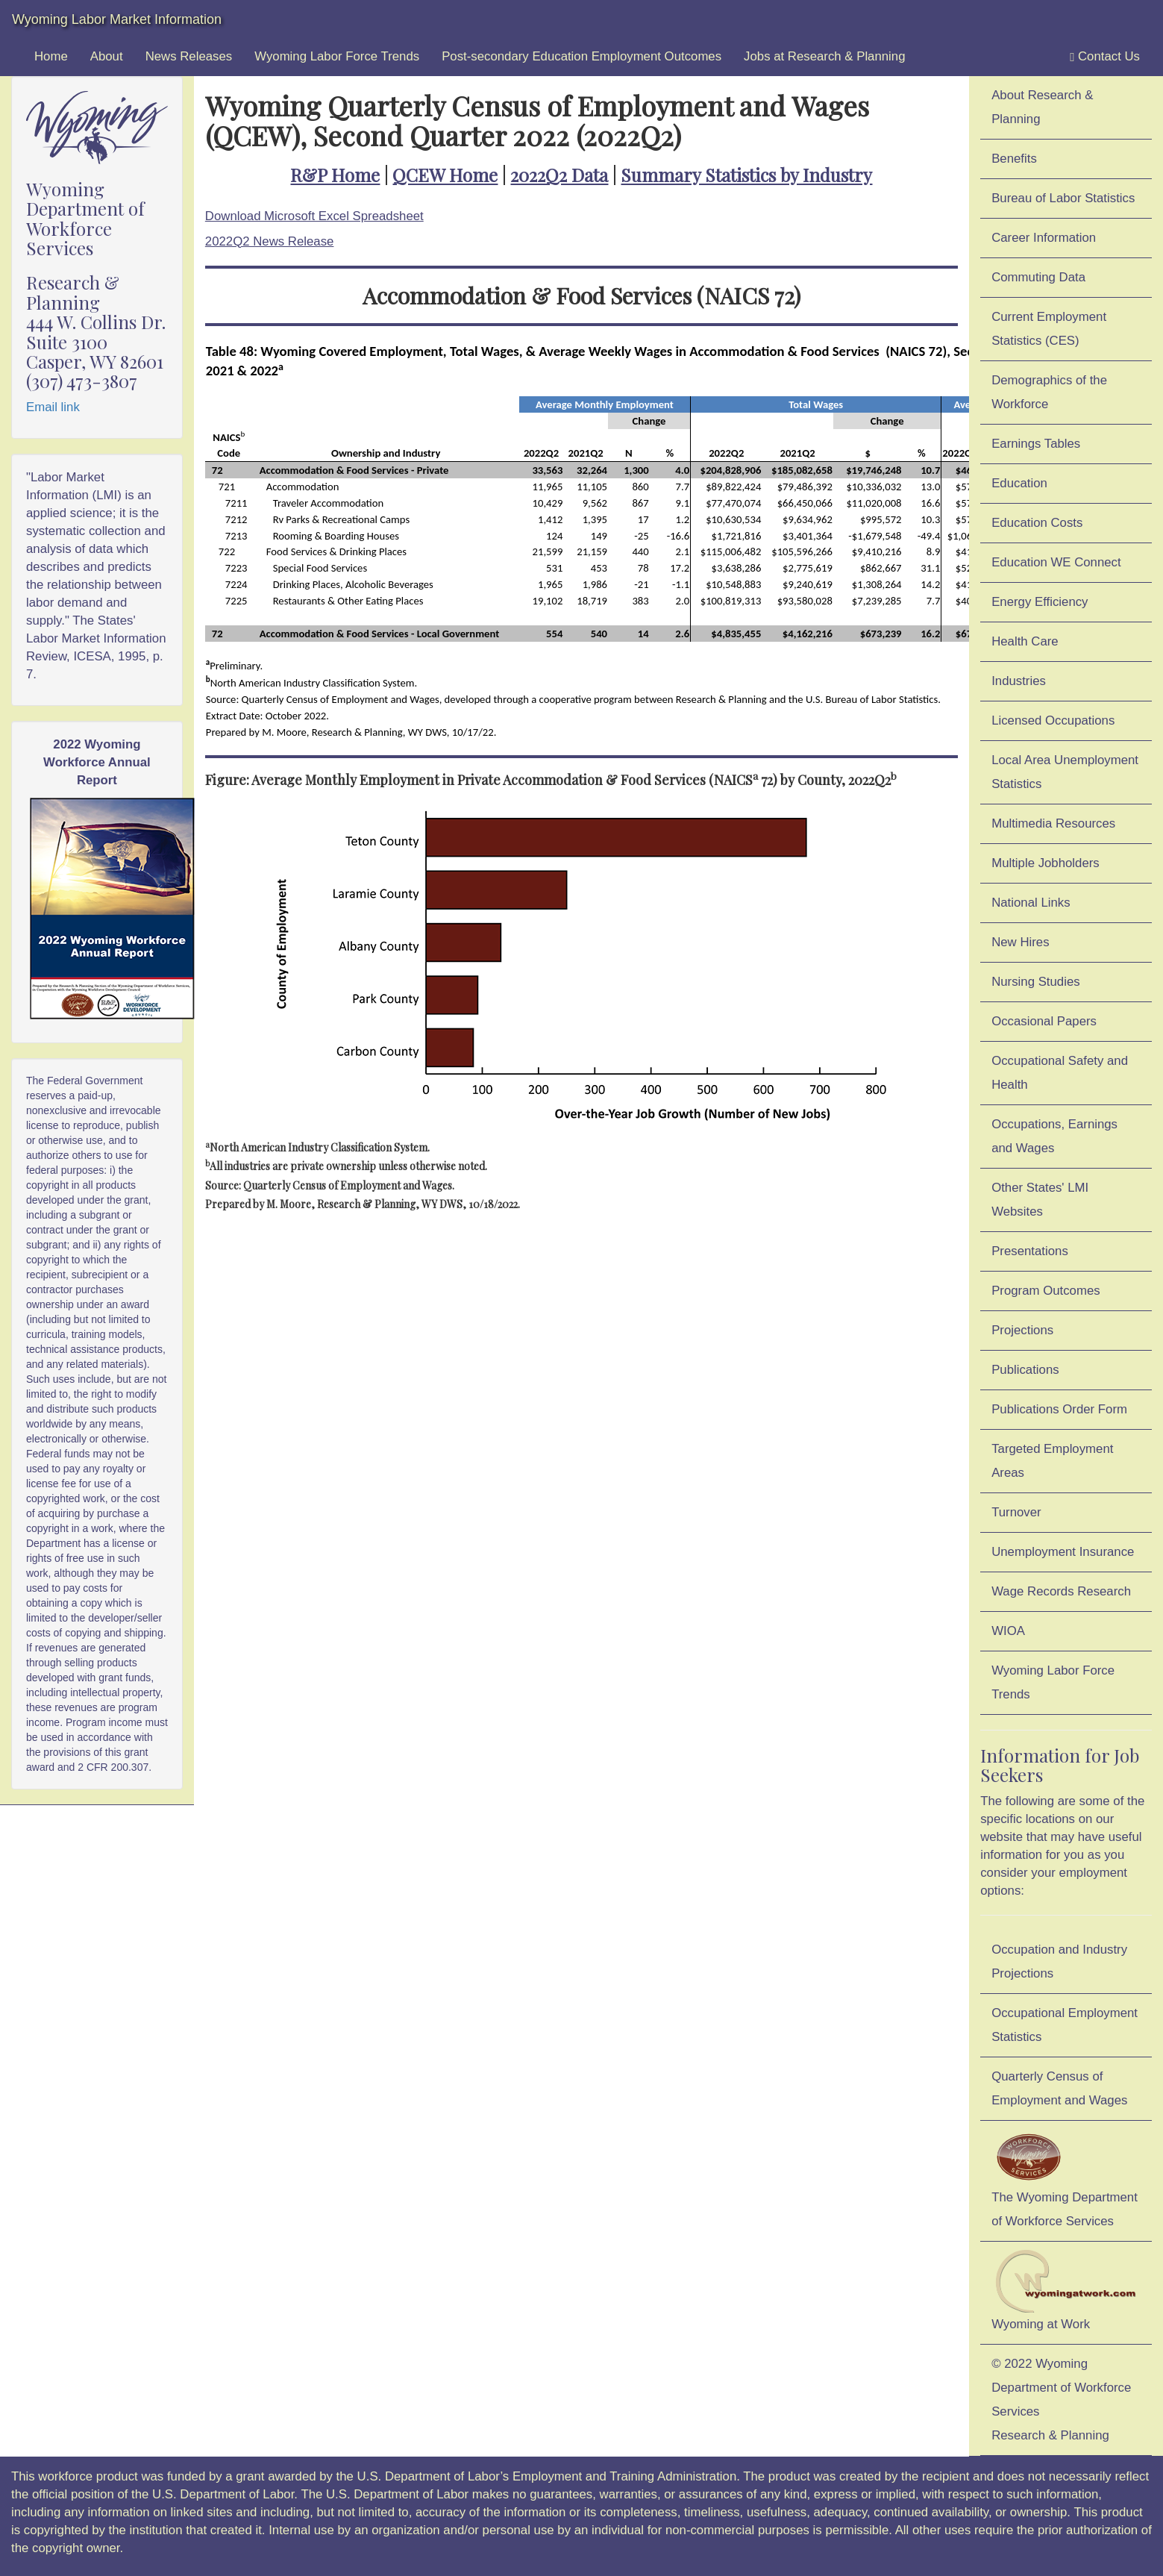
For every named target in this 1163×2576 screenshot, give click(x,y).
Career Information (1043, 238)
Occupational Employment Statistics (1064, 2025)
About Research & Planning (1042, 107)
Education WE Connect (1056, 562)
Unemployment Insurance (1062, 1552)
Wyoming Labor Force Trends (336, 56)
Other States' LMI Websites (1039, 1200)
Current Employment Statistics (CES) (1048, 329)
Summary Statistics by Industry (746, 175)
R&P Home (335, 175)
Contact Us (1105, 56)
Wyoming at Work (1066, 2290)
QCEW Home (445, 175)
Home (51, 56)
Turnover (1016, 1512)
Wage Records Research (1061, 1591)
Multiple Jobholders (1045, 863)
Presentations (1029, 1251)
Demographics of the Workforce (1049, 392)
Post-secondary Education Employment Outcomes (581, 56)
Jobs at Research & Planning (824, 56)
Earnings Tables (1035, 444)
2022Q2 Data (559, 175)
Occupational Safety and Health (1059, 1073)
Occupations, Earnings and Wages (1054, 1136)
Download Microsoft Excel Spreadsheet (314, 216)
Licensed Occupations (1053, 720)
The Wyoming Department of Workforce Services (1064, 2178)
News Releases (189, 56)
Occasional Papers (1044, 1021)
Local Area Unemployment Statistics (1064, 772)
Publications (1025, 1370)
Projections (1022, 1330)
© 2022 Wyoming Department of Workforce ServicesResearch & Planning (1061, 2399)
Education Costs (1036, 523)
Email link (53, 407)
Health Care (1025, 641)
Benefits (1014, 158)
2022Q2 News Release (269, 241)
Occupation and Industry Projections (1059, 1961)
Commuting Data (1038, 277)
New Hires (1020, 942)
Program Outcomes (1045, 1291)
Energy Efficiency (1039, 602)
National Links (1030, 902)
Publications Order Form (1059, 1409)
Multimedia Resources (1053, 823)
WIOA (1008, 1631)
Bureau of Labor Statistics (1063, 198)
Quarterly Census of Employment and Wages (1059, 2088)
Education (1019, 483)
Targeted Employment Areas (1052, 1461)
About (106, 56)
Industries (1018, 681)
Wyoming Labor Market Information (117, 19)
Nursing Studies (1035, 982)
